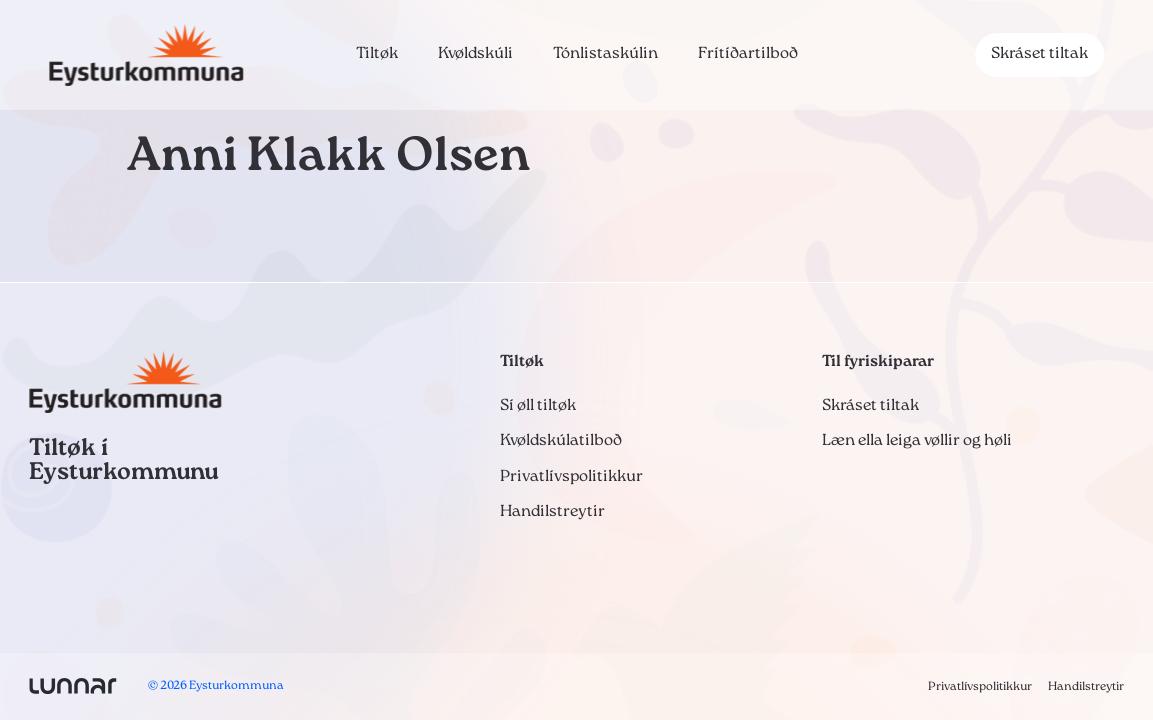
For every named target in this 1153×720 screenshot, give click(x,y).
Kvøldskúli (475, 54)
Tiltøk (377, 54)
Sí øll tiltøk (538, 406)
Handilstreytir (552, 512)
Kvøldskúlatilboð (561, 441)
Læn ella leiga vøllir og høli (917, 441)
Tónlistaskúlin (605, 54)
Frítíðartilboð (748, 54)
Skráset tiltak (1039, 54)
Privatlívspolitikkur (571, 477)
